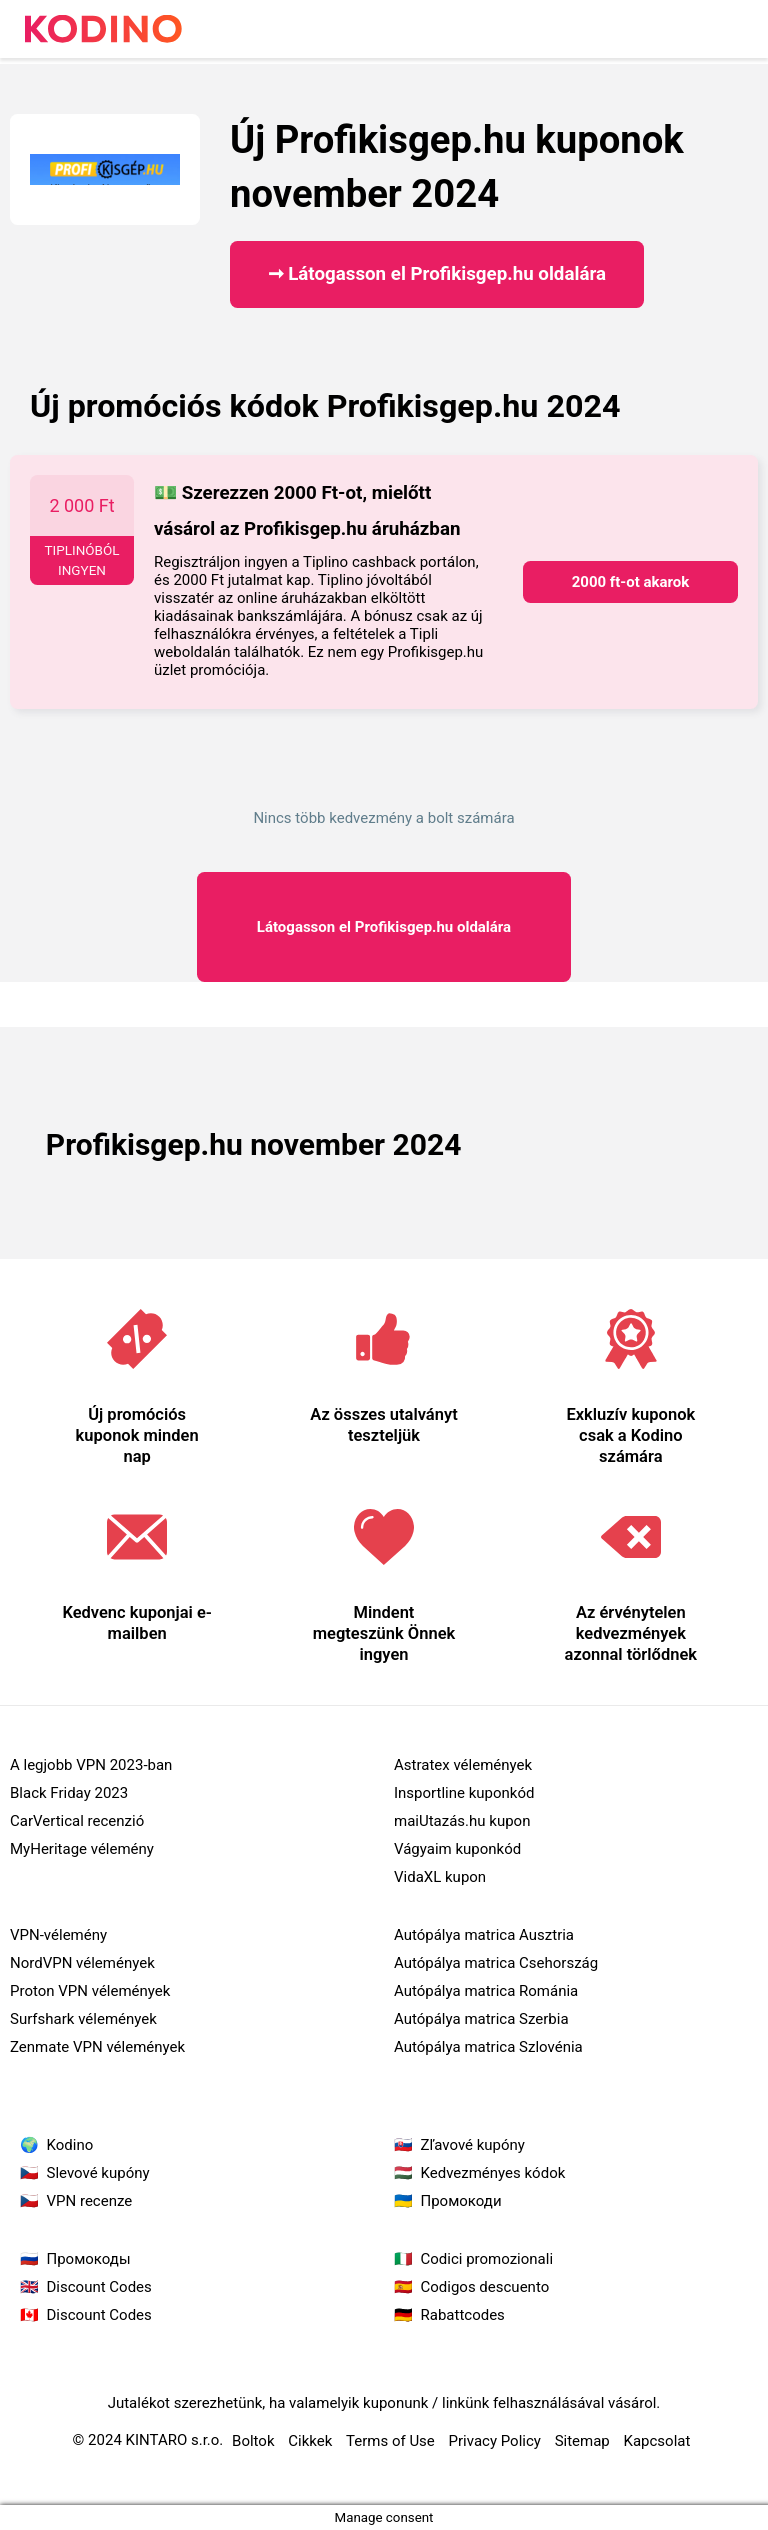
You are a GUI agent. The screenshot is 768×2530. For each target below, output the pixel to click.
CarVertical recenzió (77, 1821)
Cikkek (310, 2441)
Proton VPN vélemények (90, 1991)
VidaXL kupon (440, 1877)
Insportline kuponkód (464, 1793)
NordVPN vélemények (82, 1963)
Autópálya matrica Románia (486, 1991)
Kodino (70, 2145)
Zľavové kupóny (473, 2145)
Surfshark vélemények (83, 2019)
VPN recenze (90, 2201)
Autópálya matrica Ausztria (484, 1935)
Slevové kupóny (98, 2173)
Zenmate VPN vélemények (97, 2047)
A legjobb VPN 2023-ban (91, 1765)
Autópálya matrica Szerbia (481, 2019)
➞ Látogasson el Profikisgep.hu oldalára (437, 274)
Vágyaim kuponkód (457, 1849)
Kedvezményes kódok (493, 2173)
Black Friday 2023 (69, 1793)
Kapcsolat (657, 2441)
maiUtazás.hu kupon (462, 1821)
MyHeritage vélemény (82, 1849)
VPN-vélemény (58, 1935)
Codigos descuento (485, 2287)
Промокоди (461, 2201)
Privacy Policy (495, 2441)
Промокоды (89, 2259)
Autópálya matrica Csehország (496, 1963)
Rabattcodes (463, 2315)
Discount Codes (99, 2287)
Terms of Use (390, 2441)
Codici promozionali (487, 2259)
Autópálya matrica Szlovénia (488, 2047)
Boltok (253, 2441)
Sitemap (582, 2441)
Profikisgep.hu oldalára (384, 927)
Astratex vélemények (463, 1765)
